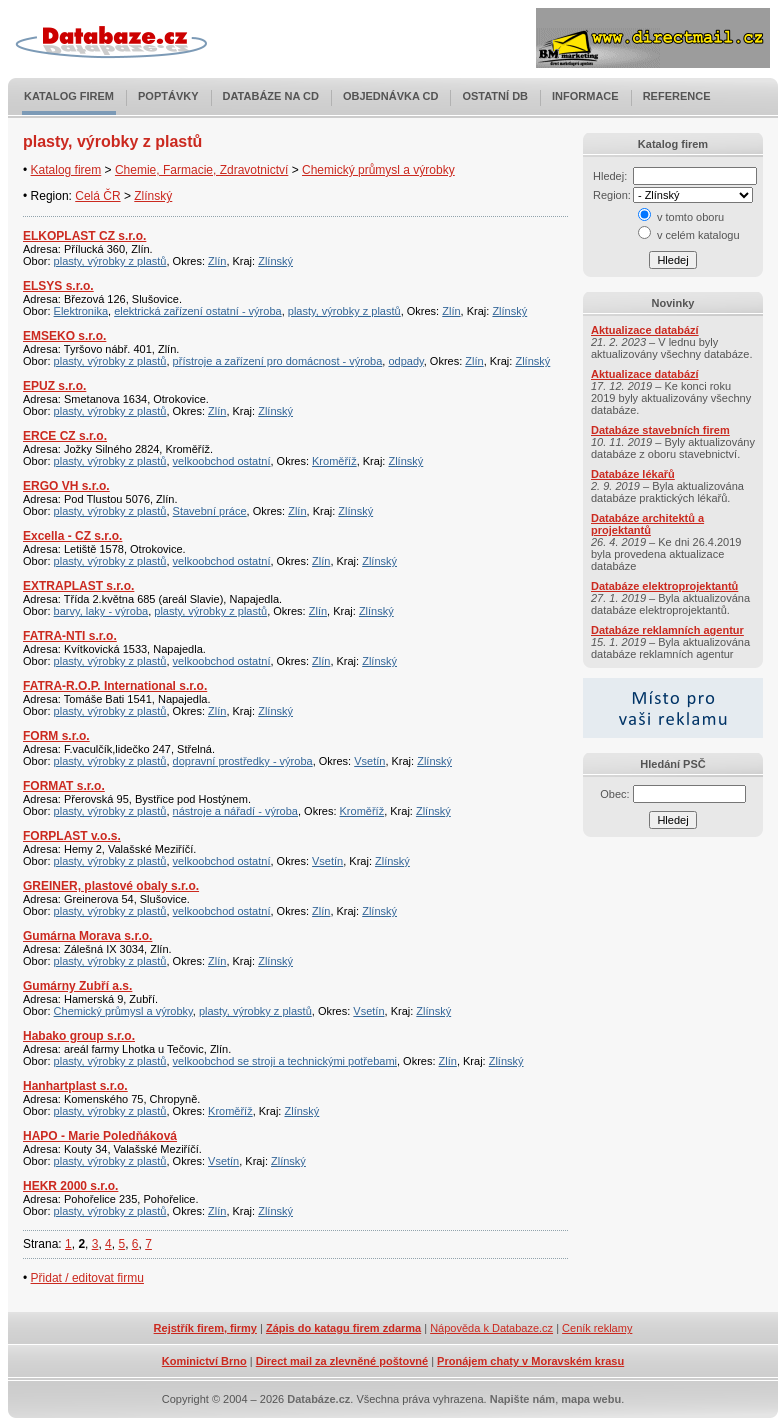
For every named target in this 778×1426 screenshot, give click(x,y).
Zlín (217, 261)
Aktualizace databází (645, 330)
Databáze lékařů (633, 474)
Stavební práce (210, 511)
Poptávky (168, 96)
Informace (585, 96)
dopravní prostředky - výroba (243, 761)
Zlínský (153, 196)
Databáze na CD (271, 96)
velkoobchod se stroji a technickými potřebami (285, 1061)
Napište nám (522, 1399)
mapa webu (591, 1399)
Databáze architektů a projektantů (647, 524)
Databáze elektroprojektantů (664, 586)
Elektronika (81, 311)
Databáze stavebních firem (660, 430)
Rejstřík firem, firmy (205, 1328)
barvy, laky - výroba (101, 611)
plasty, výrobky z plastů (110, 261)
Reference (677, 96)
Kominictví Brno (204, 1361)
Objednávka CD (391, 96)
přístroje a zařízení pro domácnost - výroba (278, 361)
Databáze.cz (318, 1399)
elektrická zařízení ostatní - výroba (198, 311)
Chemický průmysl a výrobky (378, 170)
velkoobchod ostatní (222, 461)
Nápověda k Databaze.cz (491, 1328)
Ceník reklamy (597, 1328)
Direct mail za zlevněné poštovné (342, 1361)
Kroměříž (334, 461)
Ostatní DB (495, 96)
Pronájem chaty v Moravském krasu (530, 1361)
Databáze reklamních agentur (667, 630)
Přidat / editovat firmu (87, 1278)
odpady (405, 361)
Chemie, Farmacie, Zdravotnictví (201, 170)
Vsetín (369, 761)
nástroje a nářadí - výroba (235, 811)
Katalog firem (69, 96)
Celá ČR (97, 196)
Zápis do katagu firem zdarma (343, 1328)
